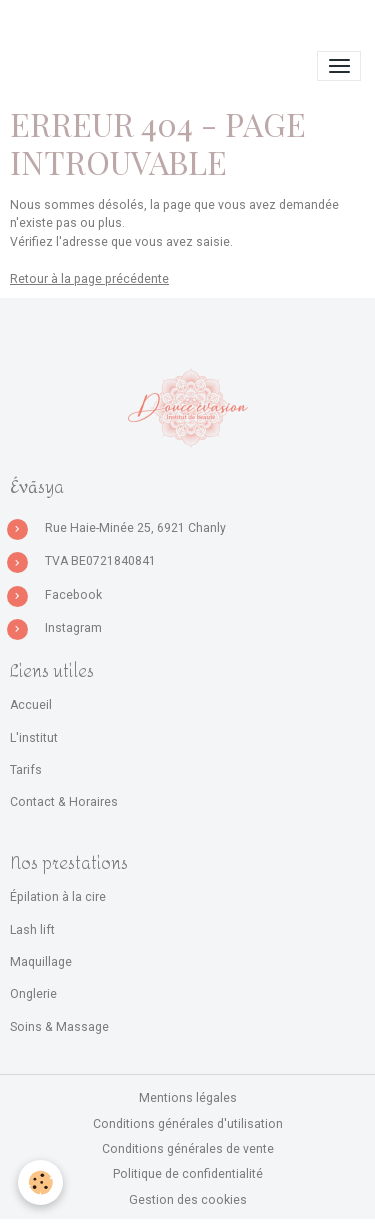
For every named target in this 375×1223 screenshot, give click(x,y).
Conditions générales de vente (188, 1149)
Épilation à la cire (58, 897)
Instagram (73, 628)
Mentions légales (188, 1098)
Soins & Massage (59, 1027)
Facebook (73, 595)
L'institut (34, 738)
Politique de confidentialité (188, 1174)
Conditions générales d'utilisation (188, 1124)
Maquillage (41, 962)
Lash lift (32, 930)
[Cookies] (40, 1182)
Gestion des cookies (188, 1200)
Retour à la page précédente (89, 279)
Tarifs (26, 770)
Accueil (31, 705)
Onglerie (33, 994)
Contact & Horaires (64, 802)
